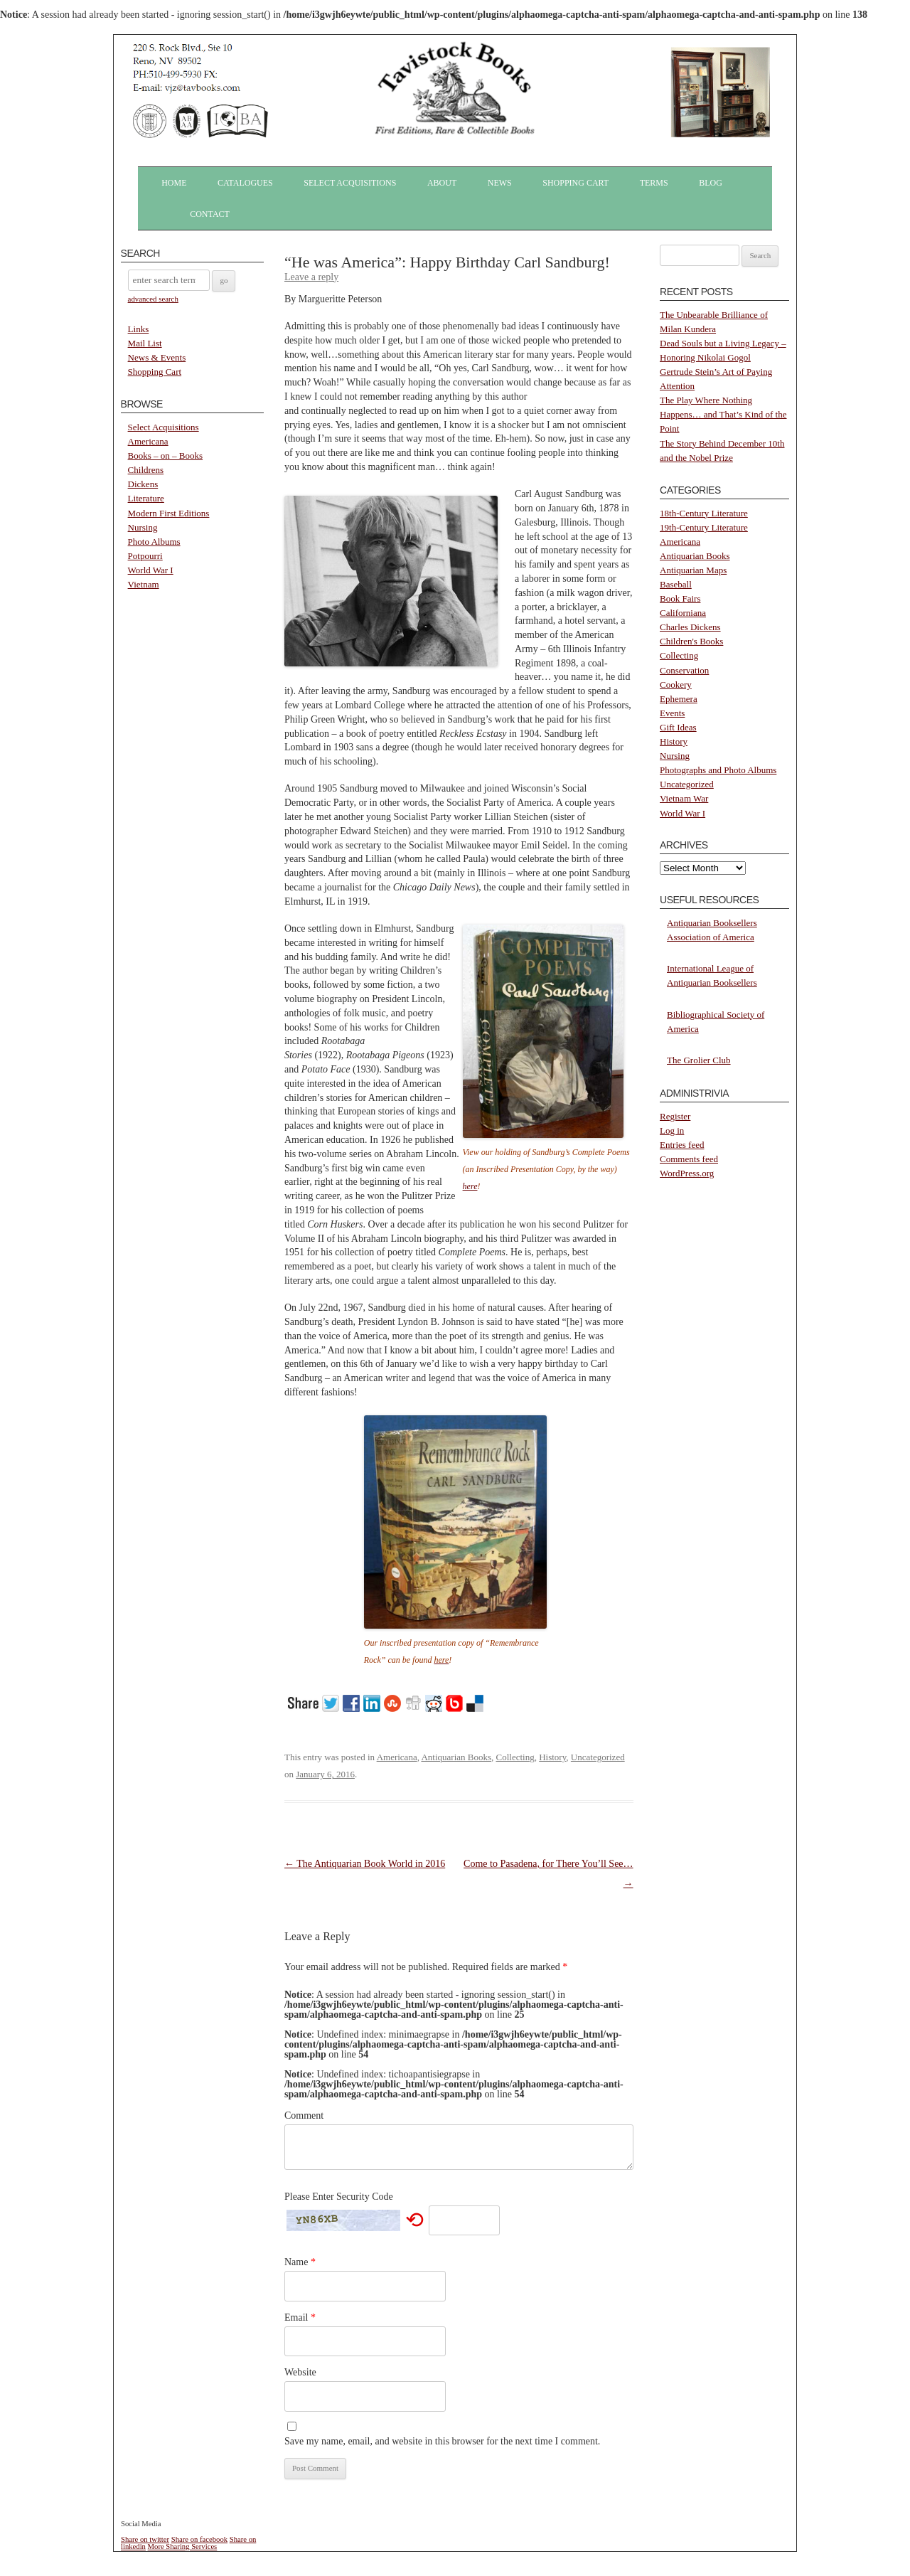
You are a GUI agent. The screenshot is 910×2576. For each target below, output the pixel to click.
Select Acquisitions (350, 183)
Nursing (143, 527)
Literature (146, 498)
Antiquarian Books (456, 1757)
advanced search (153, 298)
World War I (150, 570)
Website (300, 2372)
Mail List (145, 343)
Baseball (676, 584)
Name (300, 2262)
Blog (710, 183)
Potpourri (145, 555)
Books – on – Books (165, 455)
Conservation (684, 670)
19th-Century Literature (704, 527)
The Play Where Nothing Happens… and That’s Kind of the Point (723, 414)
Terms (654, 183)
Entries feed (682, 1144)
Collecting (515, 1757)
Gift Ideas (678, 727)
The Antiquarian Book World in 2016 (364, 1863)
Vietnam (143, 584)
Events (672, 713)
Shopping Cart (575, 183)
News (500, 183)
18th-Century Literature (704, 513)
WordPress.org (687, 1173)
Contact (210, 214)
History (552, 1757)
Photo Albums (154, 541)
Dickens (143, 484)
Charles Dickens (690, 627)
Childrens (146, 469)
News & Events (157, 357)
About (441, 183)
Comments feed (689, 1159)
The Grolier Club (699, 1060)
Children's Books (691, 641)
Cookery (676, 684)
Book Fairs (680, 598)
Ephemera (678, 698)
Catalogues (245, 183)
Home (173, 183)
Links (138, 329)
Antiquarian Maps (693, 570)
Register (675, 1116)
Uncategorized (598, 1757)
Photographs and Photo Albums (718, 770)
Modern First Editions (169, 513)
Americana (148, 441)
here (470, 1186)
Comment (303, 2115)
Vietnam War (684, 798)
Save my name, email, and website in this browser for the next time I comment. (442, 2441)
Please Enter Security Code (338, 2196)
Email (300, 2317)
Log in (672, 1130)
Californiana (683, 612)
